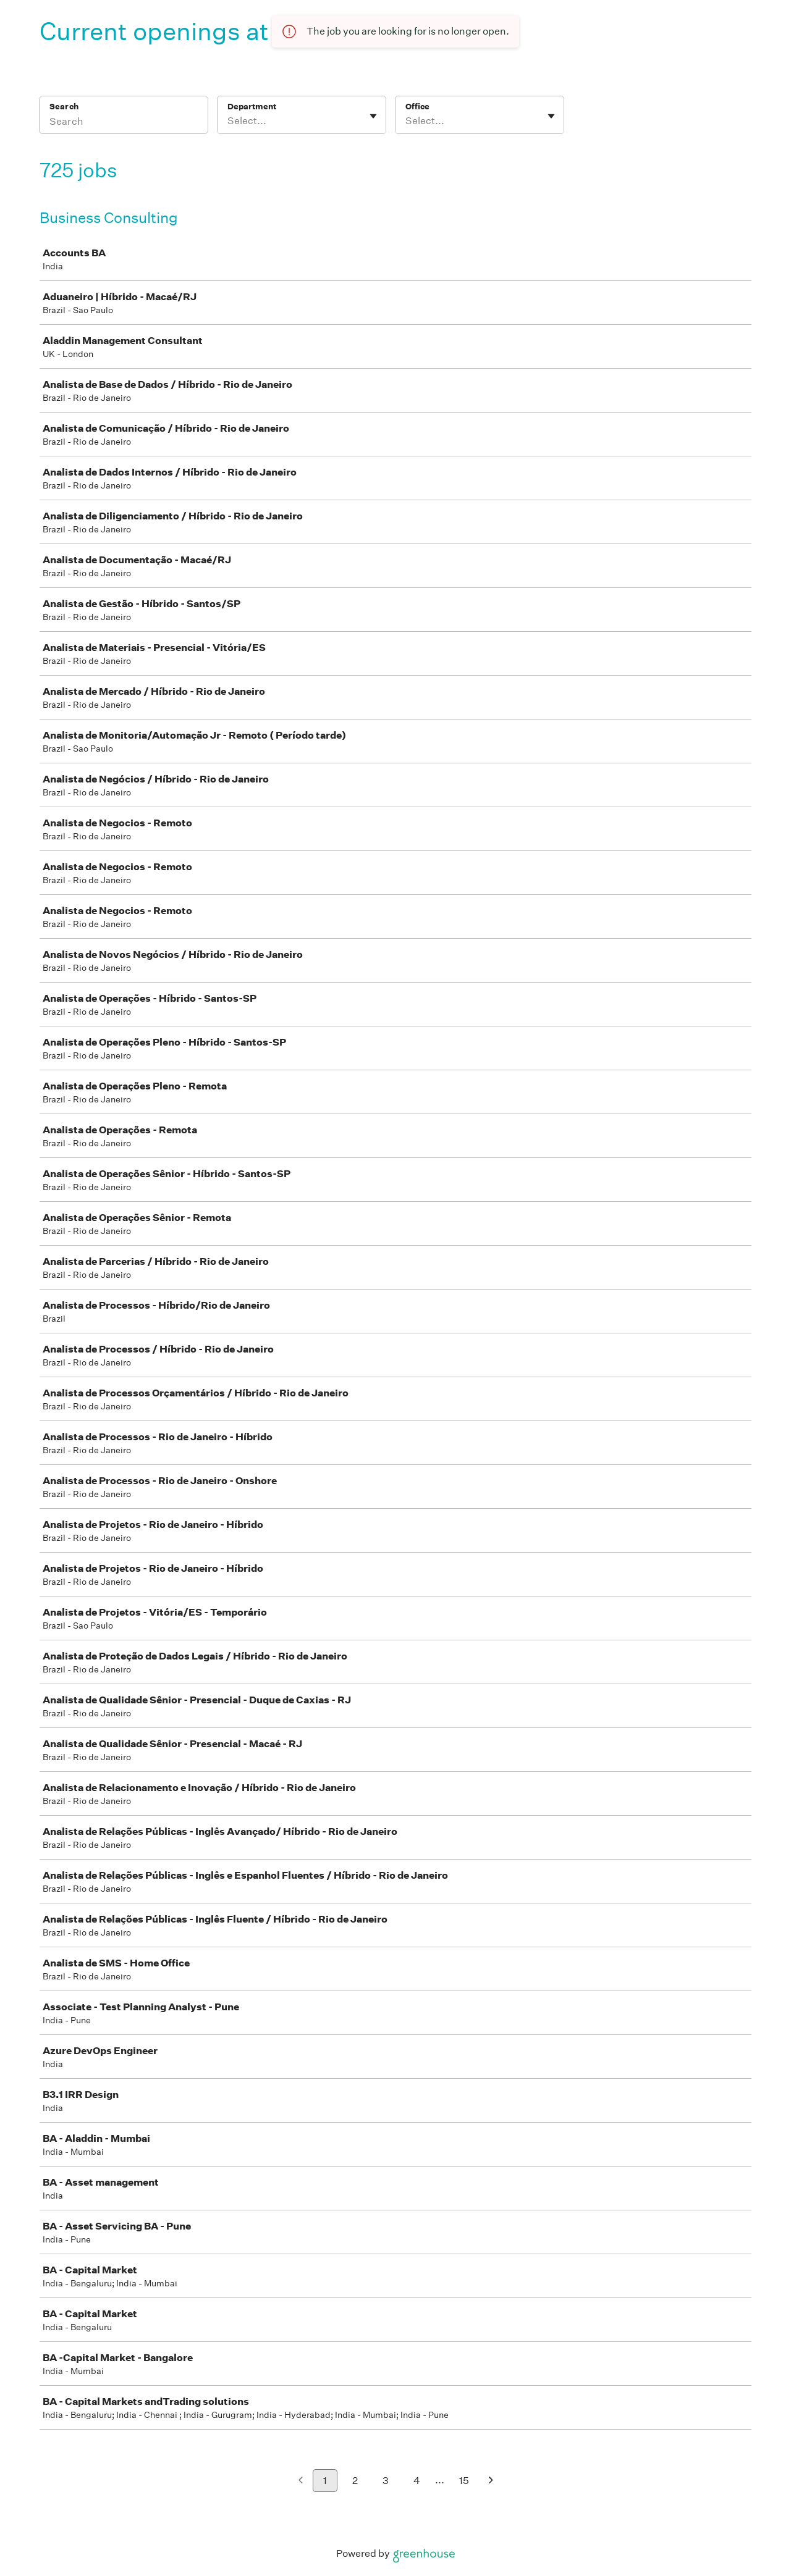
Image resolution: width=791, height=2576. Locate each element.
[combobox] (228, 121)
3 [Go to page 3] (386, 2480)
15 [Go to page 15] (464, 2480)
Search (63, 106)
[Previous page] (300, 2481)
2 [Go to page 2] (355, 2480)
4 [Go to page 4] (416, 2480)
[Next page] (491, 2481)
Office (417, 106)
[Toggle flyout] (373, 116)
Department (251, 106)
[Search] (124, 122)
